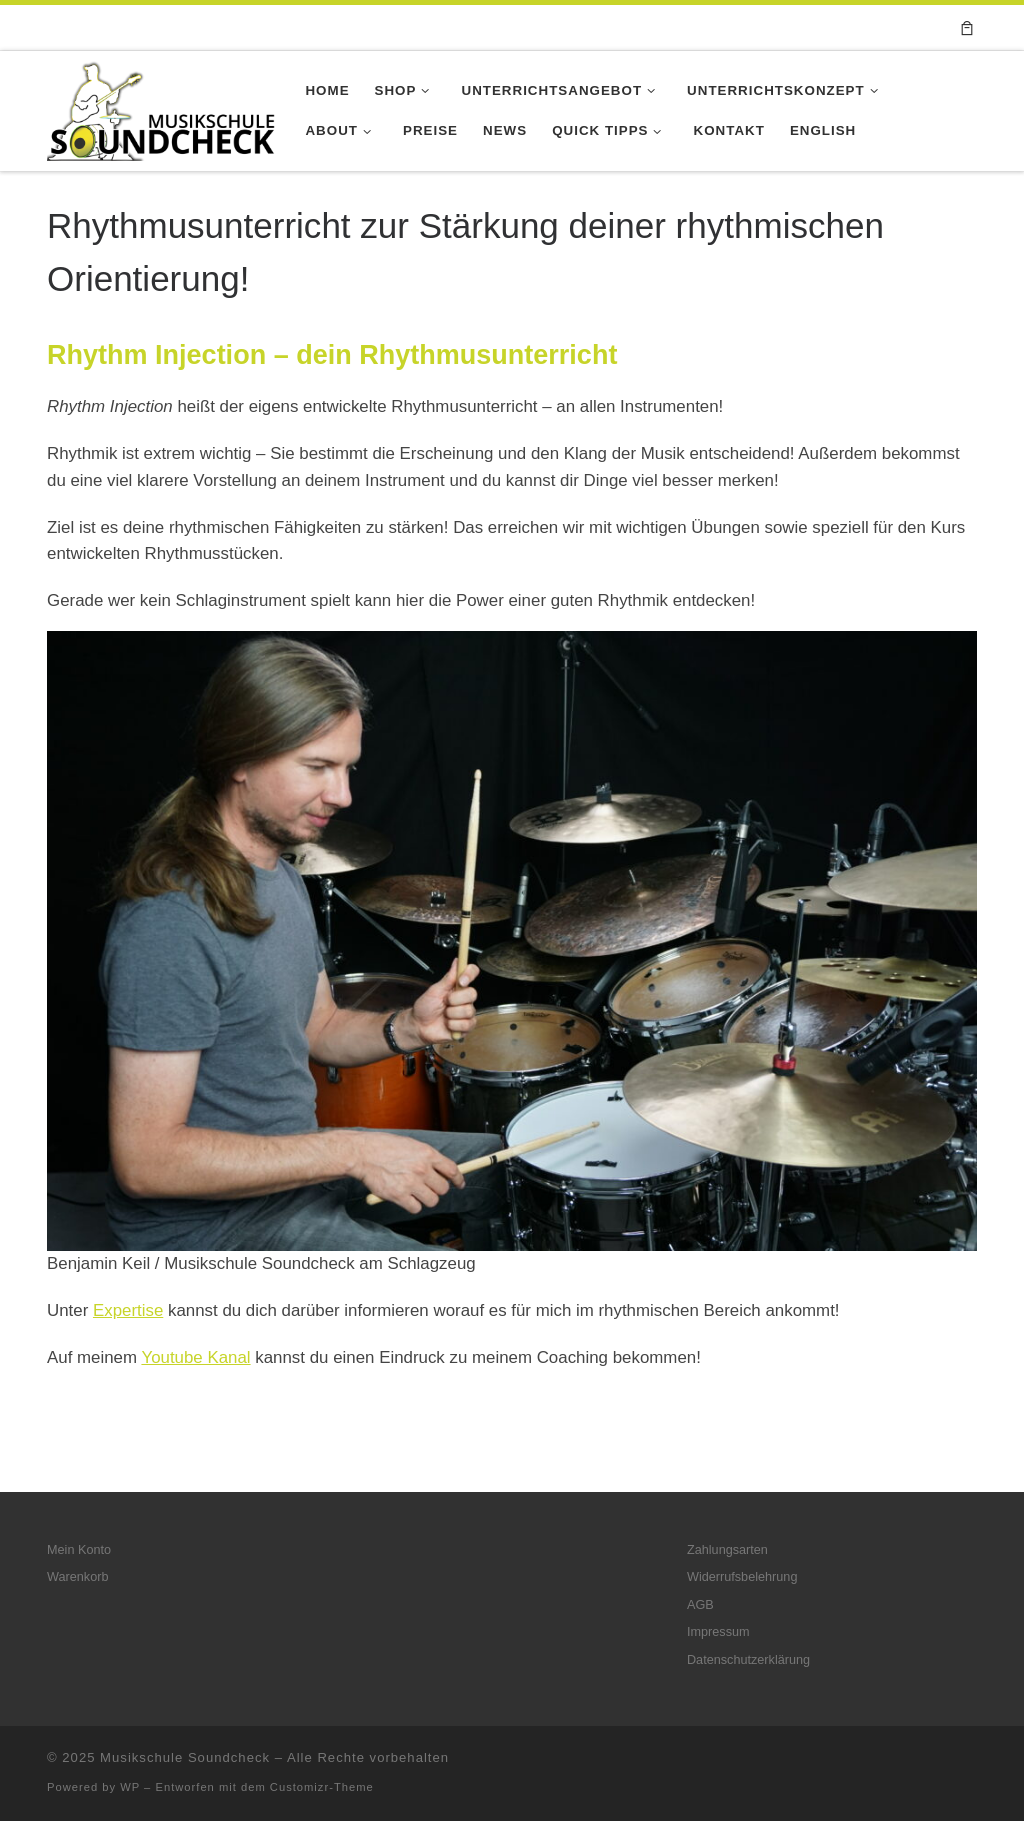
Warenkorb (77, 1577)
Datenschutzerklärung (748, 1660)
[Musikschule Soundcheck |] (161, 108)
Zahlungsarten (727, 1550)
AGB (700, 1605)
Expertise (128, 1310)
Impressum (718, 1632)
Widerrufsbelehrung (742, 1577)
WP (130, 1787)
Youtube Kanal (195, 1357)
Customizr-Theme (322, 1787)
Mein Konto (79, 1550)
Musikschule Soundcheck (185, 1757)
